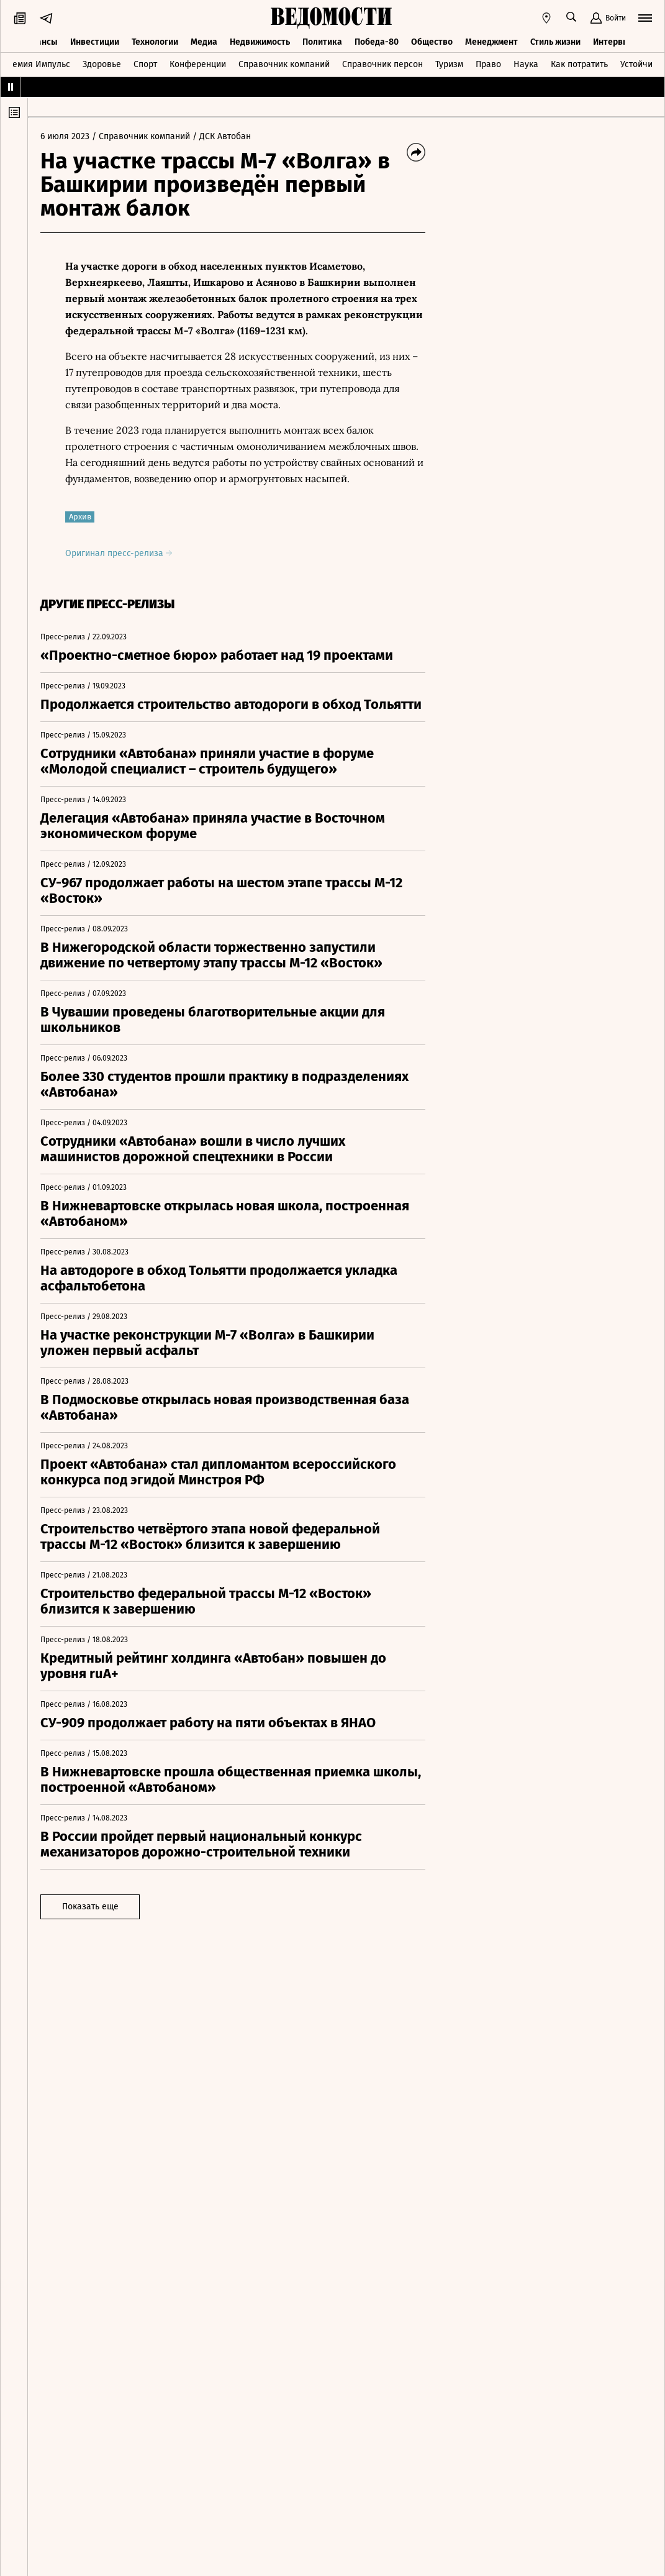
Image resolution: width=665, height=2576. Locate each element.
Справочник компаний (284, 64)
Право (488, 64)
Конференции (198, 64)
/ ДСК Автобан (221, 136)
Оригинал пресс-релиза (118, 553)
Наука (525, 64)
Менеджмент (491, 42)
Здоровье (102, 64)
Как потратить (579, 64)
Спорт (145, 64)
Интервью (613, 42)
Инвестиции (94, 42)
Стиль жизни (555, 42)
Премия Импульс (36, 64)
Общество (432, 42)
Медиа (204, 42)
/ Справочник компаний (140, 136)
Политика (322, 42)
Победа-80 (377, 42)
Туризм (449, 64)
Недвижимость (260, 42)
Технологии (155, 42)
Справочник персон (382, 64)
